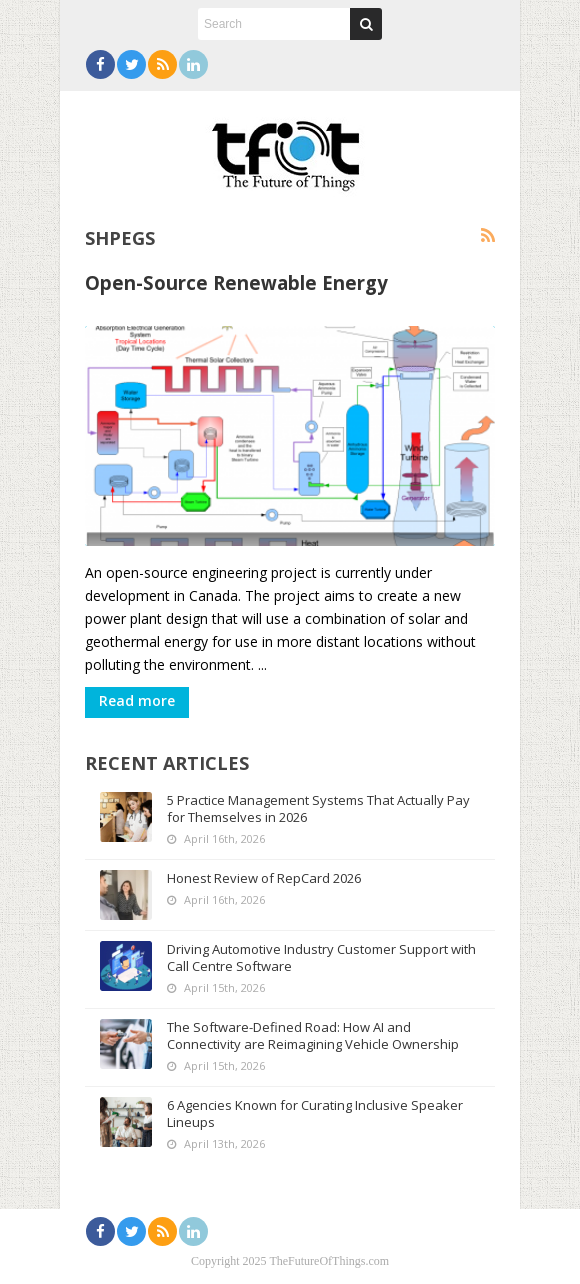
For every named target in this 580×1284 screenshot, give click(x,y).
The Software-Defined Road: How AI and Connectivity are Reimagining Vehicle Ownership (313, 1035)
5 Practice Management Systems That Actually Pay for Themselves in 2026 (318, 808)
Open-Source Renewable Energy (236, 282)
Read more (137, 700)
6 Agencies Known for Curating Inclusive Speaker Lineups (315, 1113)
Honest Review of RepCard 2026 (264, 878)
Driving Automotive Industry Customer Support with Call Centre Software (321, 957)
